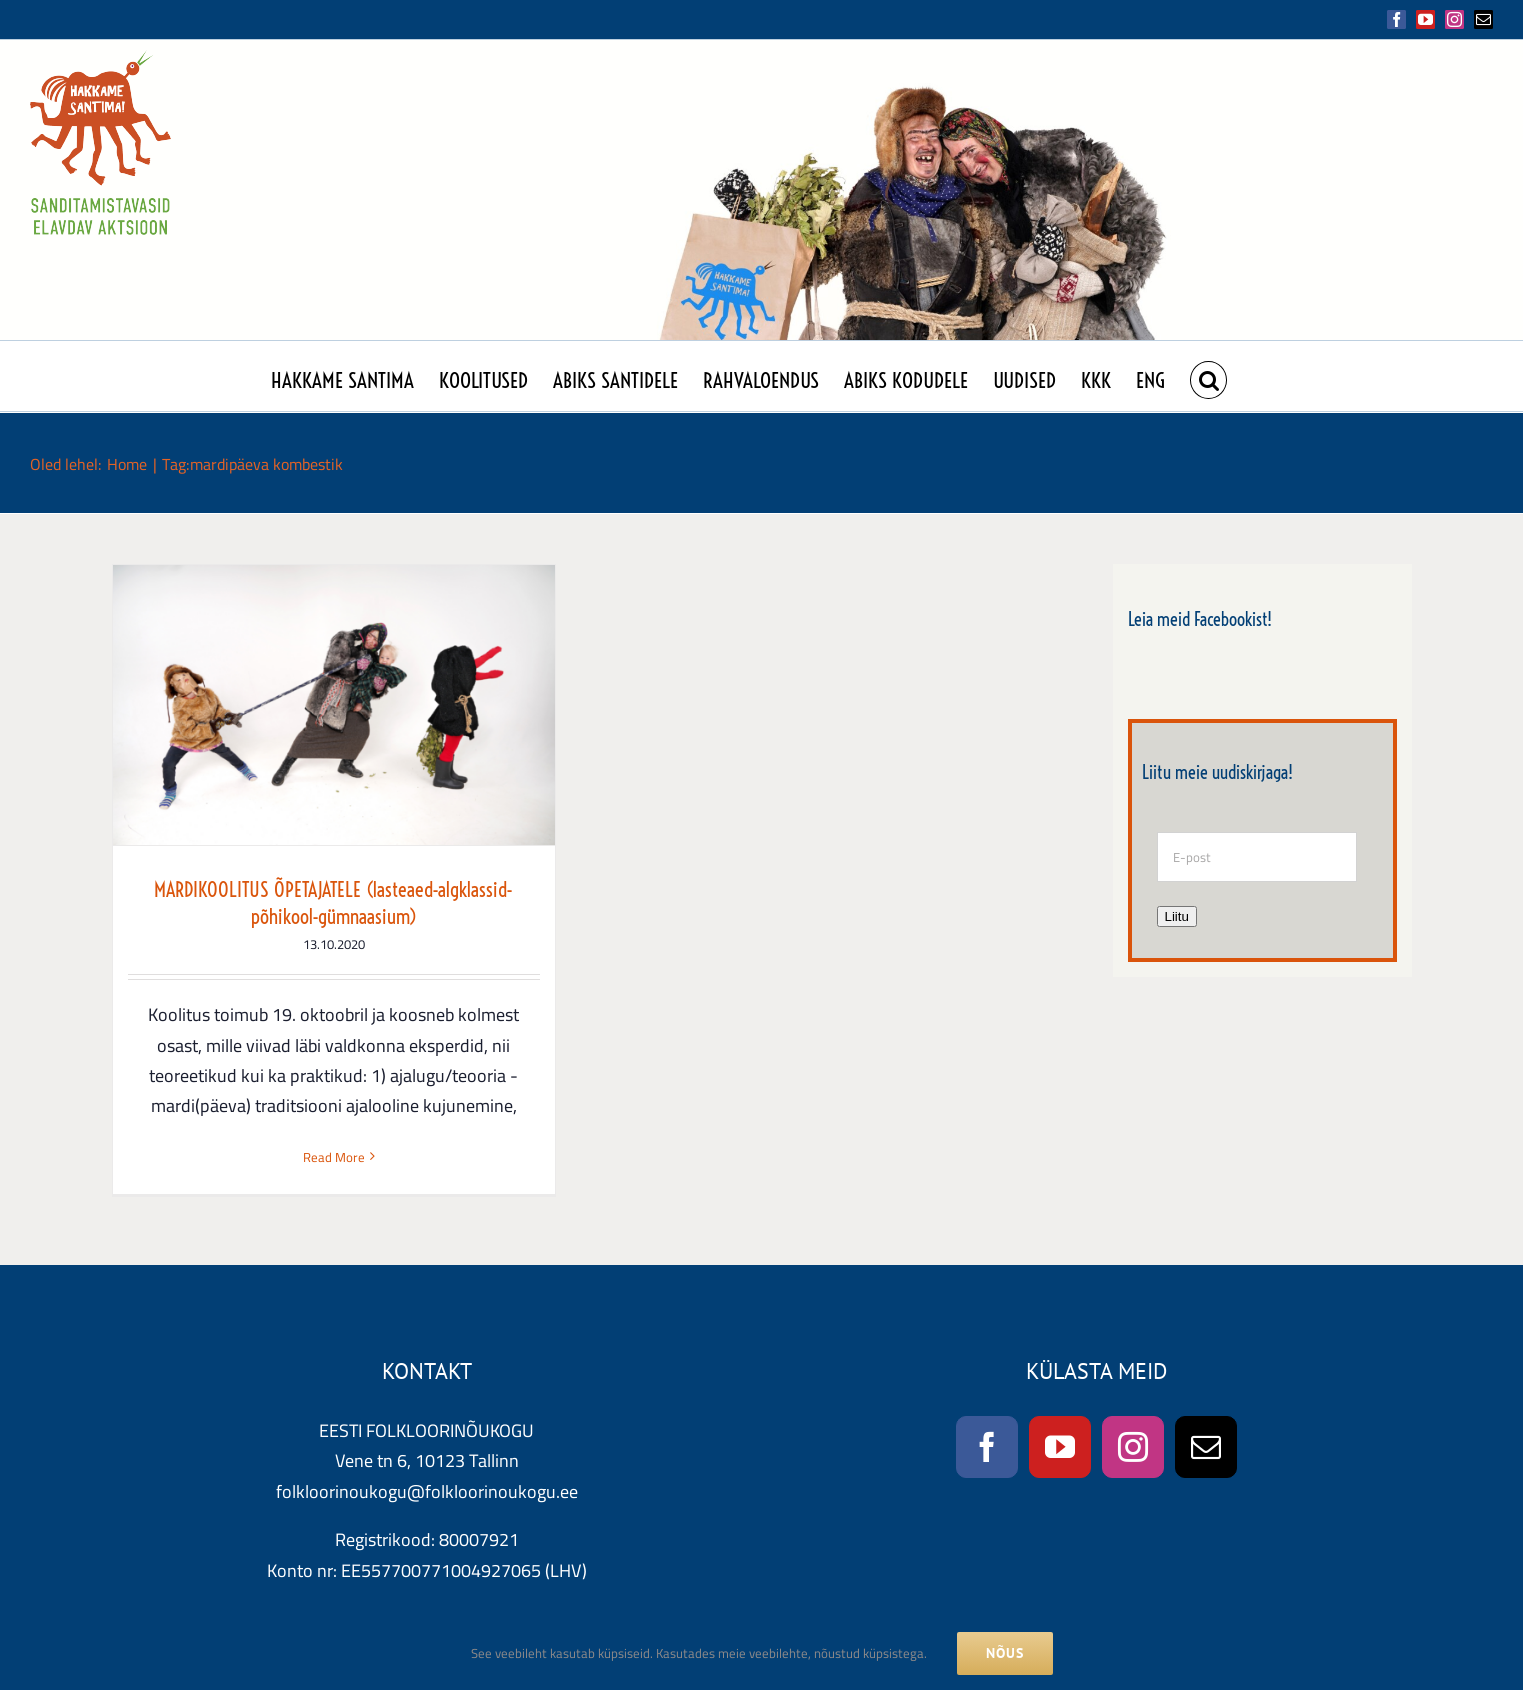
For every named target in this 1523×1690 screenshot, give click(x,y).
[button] (1208, 376)
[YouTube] (1060, 1452)
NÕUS (1005, 1653)
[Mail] (1206, 1452)
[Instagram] (1133, 1452)
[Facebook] (987, 1452)
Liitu (1177, 916)
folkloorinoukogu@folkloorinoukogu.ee (427, 1496)
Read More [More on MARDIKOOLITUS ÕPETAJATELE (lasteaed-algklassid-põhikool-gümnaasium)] (334, 1157)
